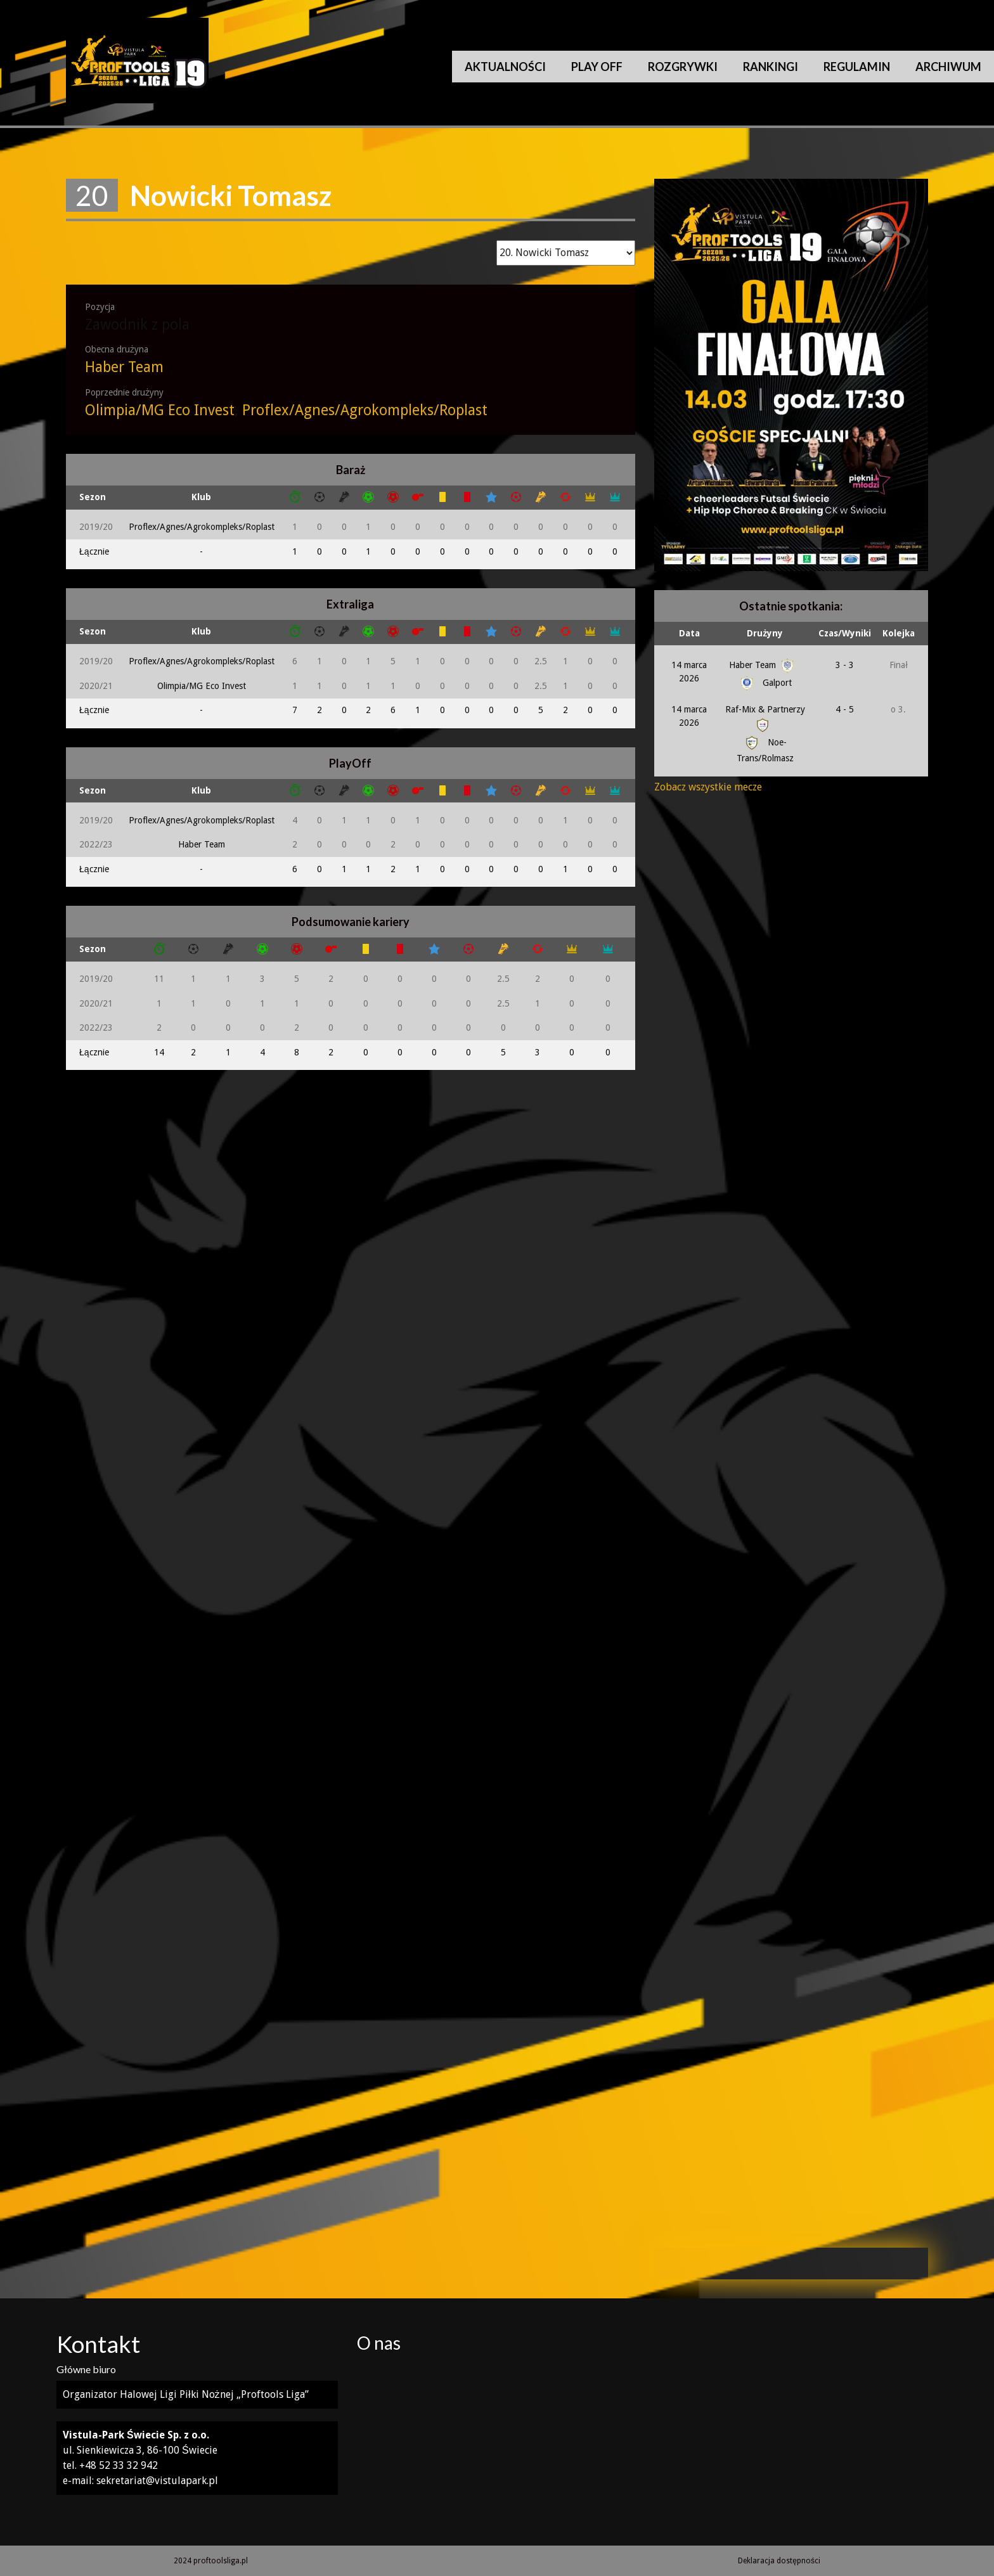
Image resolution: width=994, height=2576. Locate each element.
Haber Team (124, 367)
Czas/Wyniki (844, 633)
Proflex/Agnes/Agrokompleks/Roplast (364, 410)
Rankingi (770, 67)
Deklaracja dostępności (779, 2560)
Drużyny (765, 633)
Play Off (597, 67)
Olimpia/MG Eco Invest (160, 410)
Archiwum (948, 67)
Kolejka (898, 633)
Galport (765, 683)
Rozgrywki (683, 67)
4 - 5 (845, 709)
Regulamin (856, 67)
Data (689, 633)
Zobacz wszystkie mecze (708, 787)
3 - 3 (845, 665)
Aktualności (505, 67)
